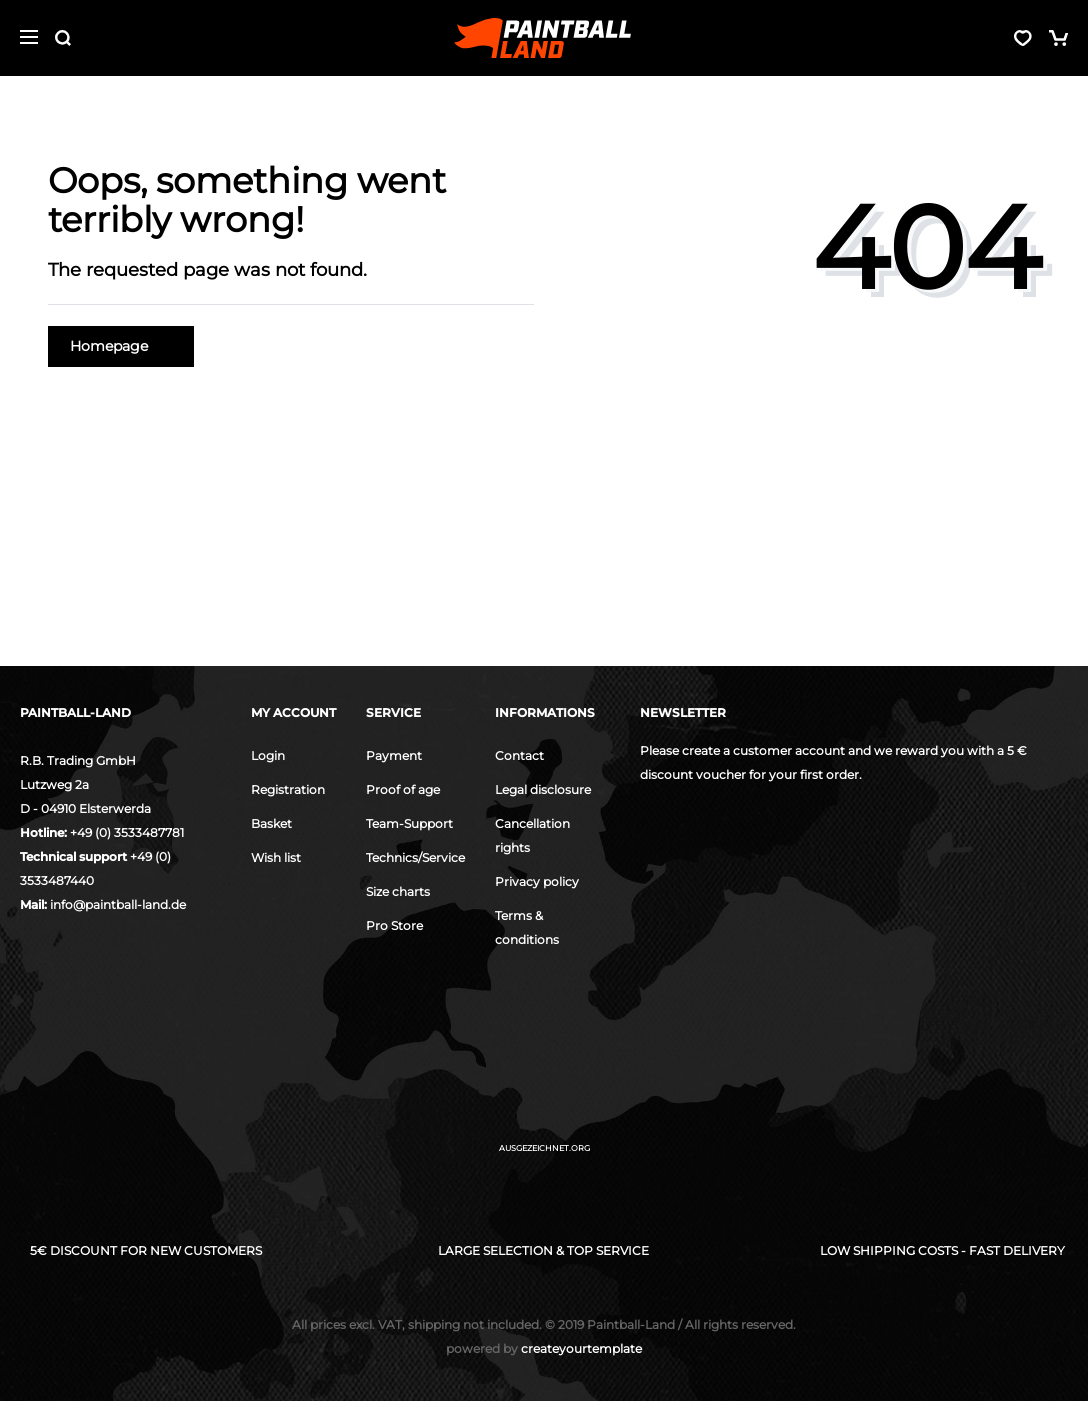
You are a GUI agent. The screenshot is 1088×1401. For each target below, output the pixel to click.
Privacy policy (537, 881)
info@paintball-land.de (118, 904)
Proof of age (403, 789)
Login (268, 755)
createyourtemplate (544, 1348)
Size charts (398, 891)
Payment (394, 755)
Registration (288, 789)
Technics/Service (415, 857)
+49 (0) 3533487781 (127, 832)
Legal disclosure (543, 789)
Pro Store (394, 925)
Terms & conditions (527, 927)
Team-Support (409, 823)
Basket (271, 823)
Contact (519, 755)
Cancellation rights (532, 835)
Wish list (276, 857)
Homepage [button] (121, 346)
